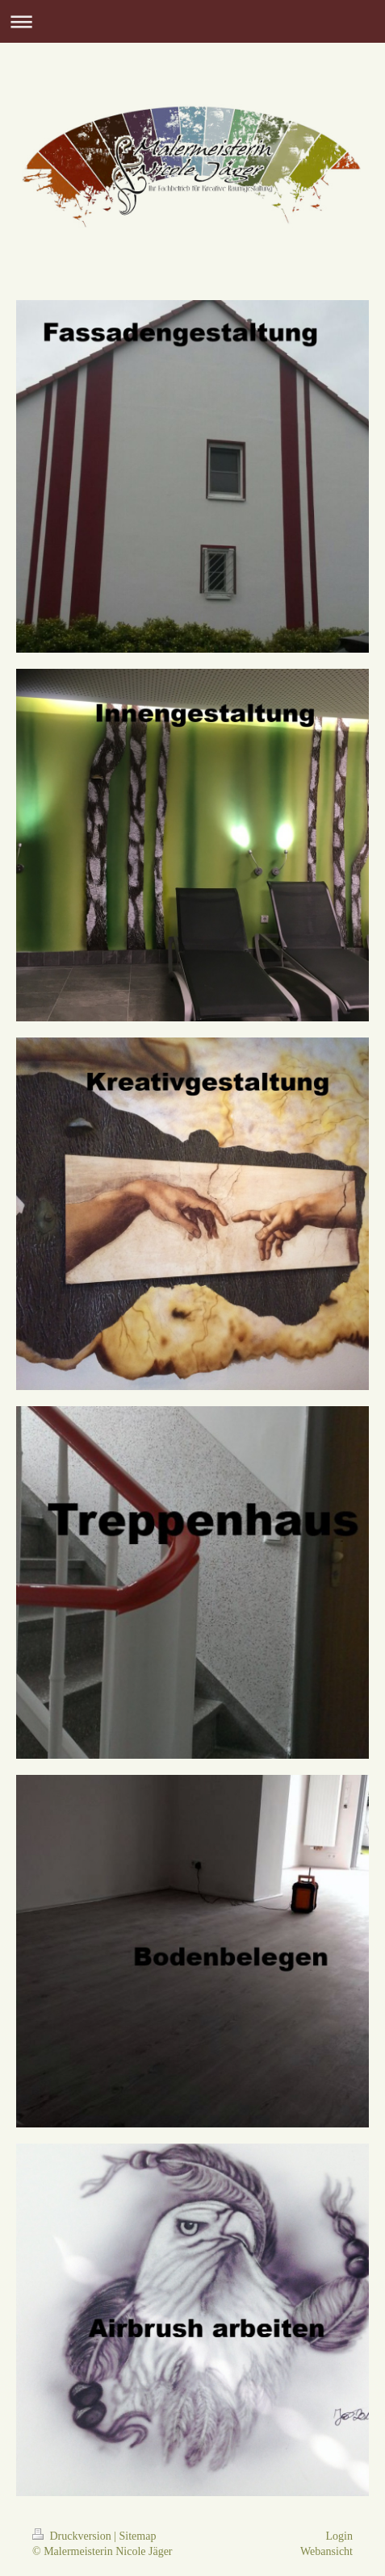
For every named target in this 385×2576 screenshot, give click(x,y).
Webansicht (326, 2551)
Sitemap (138, 2536)
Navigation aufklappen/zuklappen (192, 21)
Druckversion (73, 2536)
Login (339, 2536)
